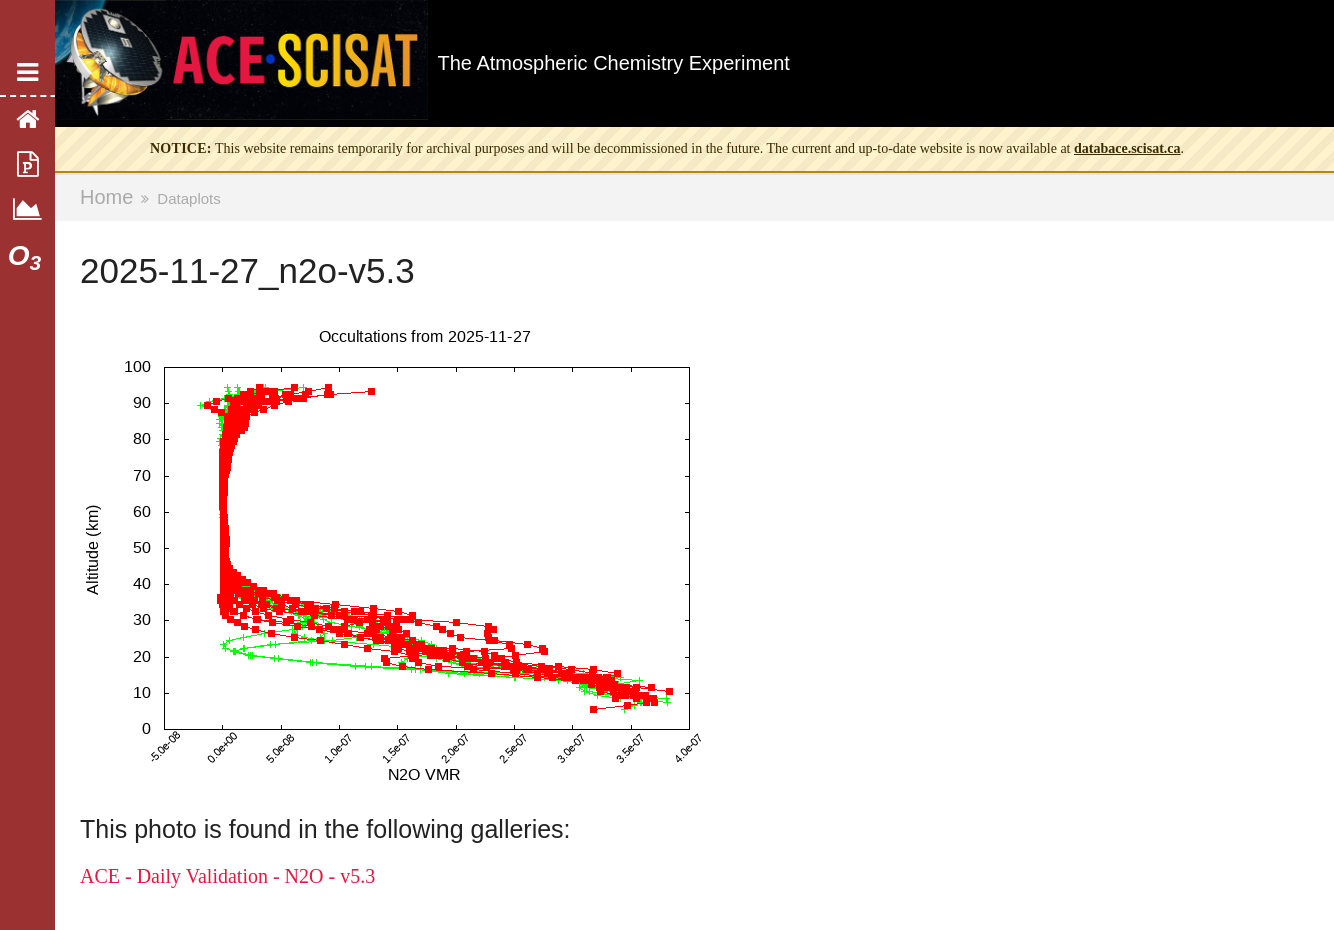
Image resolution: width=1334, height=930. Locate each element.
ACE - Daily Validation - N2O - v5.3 (227, 876)
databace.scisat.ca (1127, 148)
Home (106, 197)
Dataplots (188, 198)
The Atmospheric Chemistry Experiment (614, 63)
